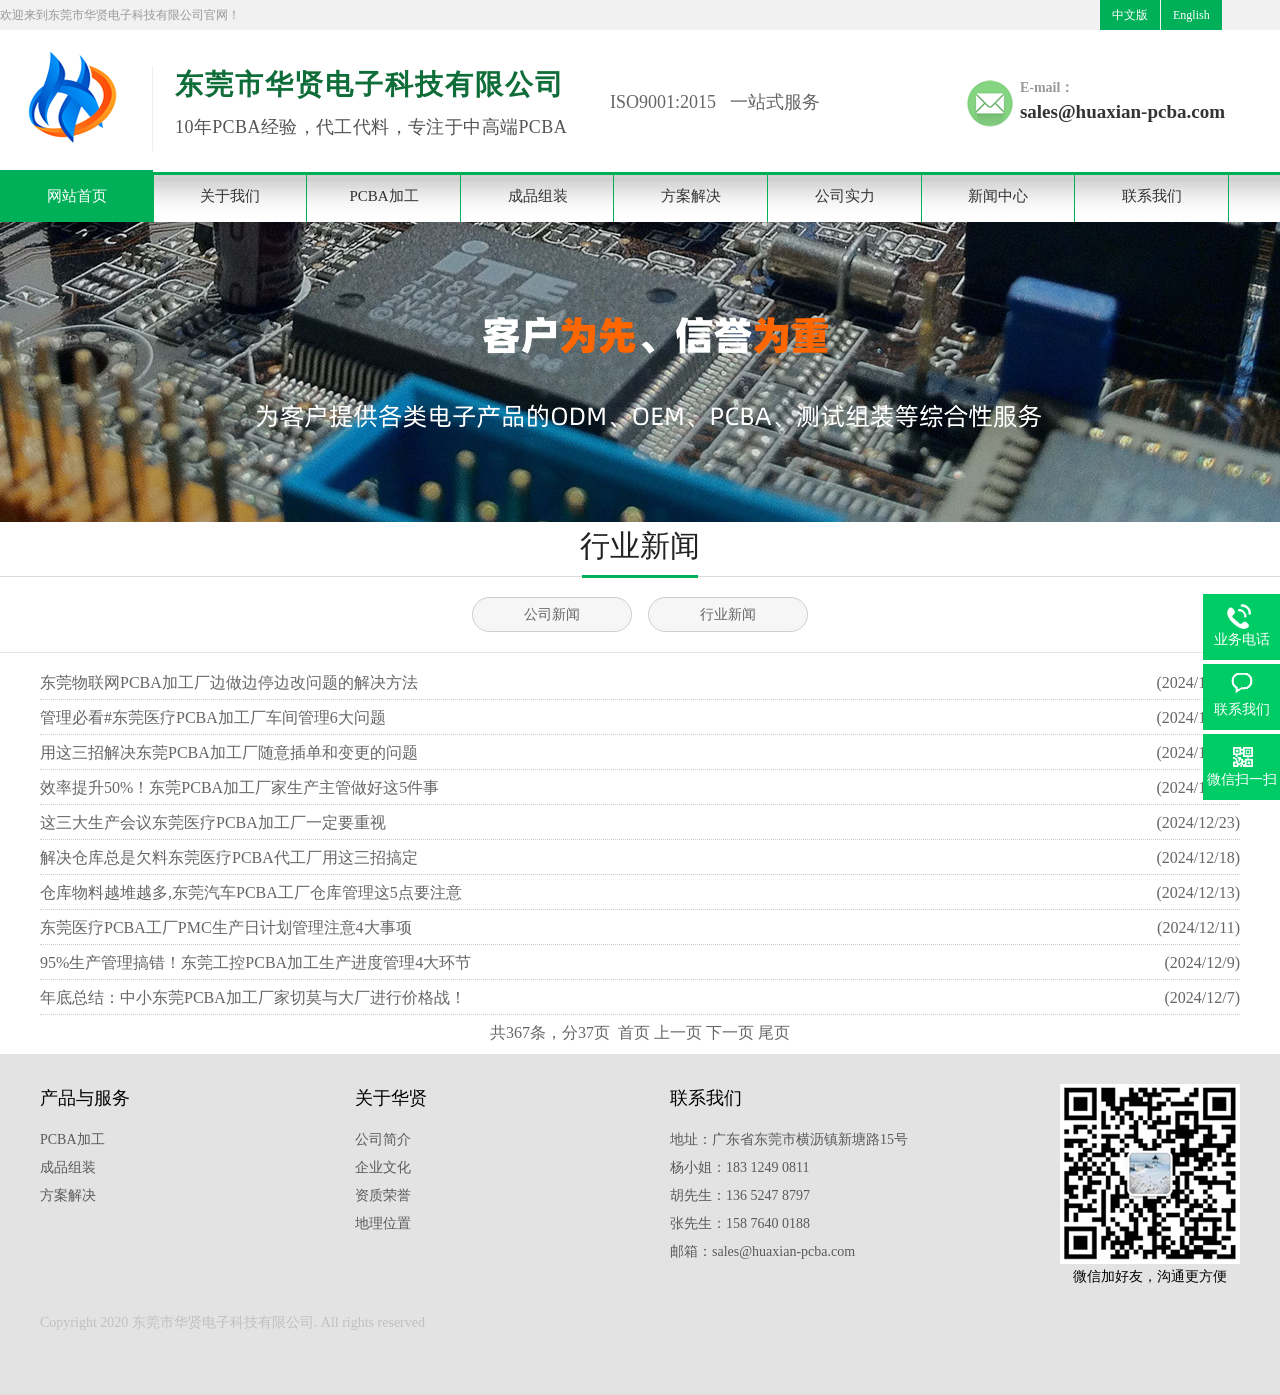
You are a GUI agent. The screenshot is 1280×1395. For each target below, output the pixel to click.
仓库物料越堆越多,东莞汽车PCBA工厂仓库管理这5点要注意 (251, 892)
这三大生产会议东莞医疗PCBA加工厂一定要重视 (213, 822)
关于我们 (230, 196)
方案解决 (691, 196)
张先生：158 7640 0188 (740, 1223)
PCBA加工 (383, 196)
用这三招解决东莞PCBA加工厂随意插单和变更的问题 (229, 752)
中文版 (1130, 15)
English (1191, 15)
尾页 (774, 1032)
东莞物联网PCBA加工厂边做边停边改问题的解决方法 (229, 682)
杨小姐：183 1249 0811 (739, 1167)
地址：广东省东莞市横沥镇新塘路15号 (789, 1139)
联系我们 (1152, 196)
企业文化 (383, 1167)
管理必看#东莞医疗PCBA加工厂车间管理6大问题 (213, 717)
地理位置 (383, 1223)
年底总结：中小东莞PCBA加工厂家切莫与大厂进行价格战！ (253, 997)
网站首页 (77, 196)
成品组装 (538, 196)
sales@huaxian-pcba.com (1122, 111)
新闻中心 (998, 196)
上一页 (678, 1032)
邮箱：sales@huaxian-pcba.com (762, 1251)
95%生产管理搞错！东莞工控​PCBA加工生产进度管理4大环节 (255, 962)
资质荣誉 (383, 1195)
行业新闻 (728, 614)
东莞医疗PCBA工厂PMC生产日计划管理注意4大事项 (226, 927)
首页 (634, 1032)
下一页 (730, 1032)
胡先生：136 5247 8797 (740, 1195)
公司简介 (383, 1139)
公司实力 (845, 196)
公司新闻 (552, 614)
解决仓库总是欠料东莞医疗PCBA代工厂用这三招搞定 (229, 857)
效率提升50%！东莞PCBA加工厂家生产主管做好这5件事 (239, 787)
